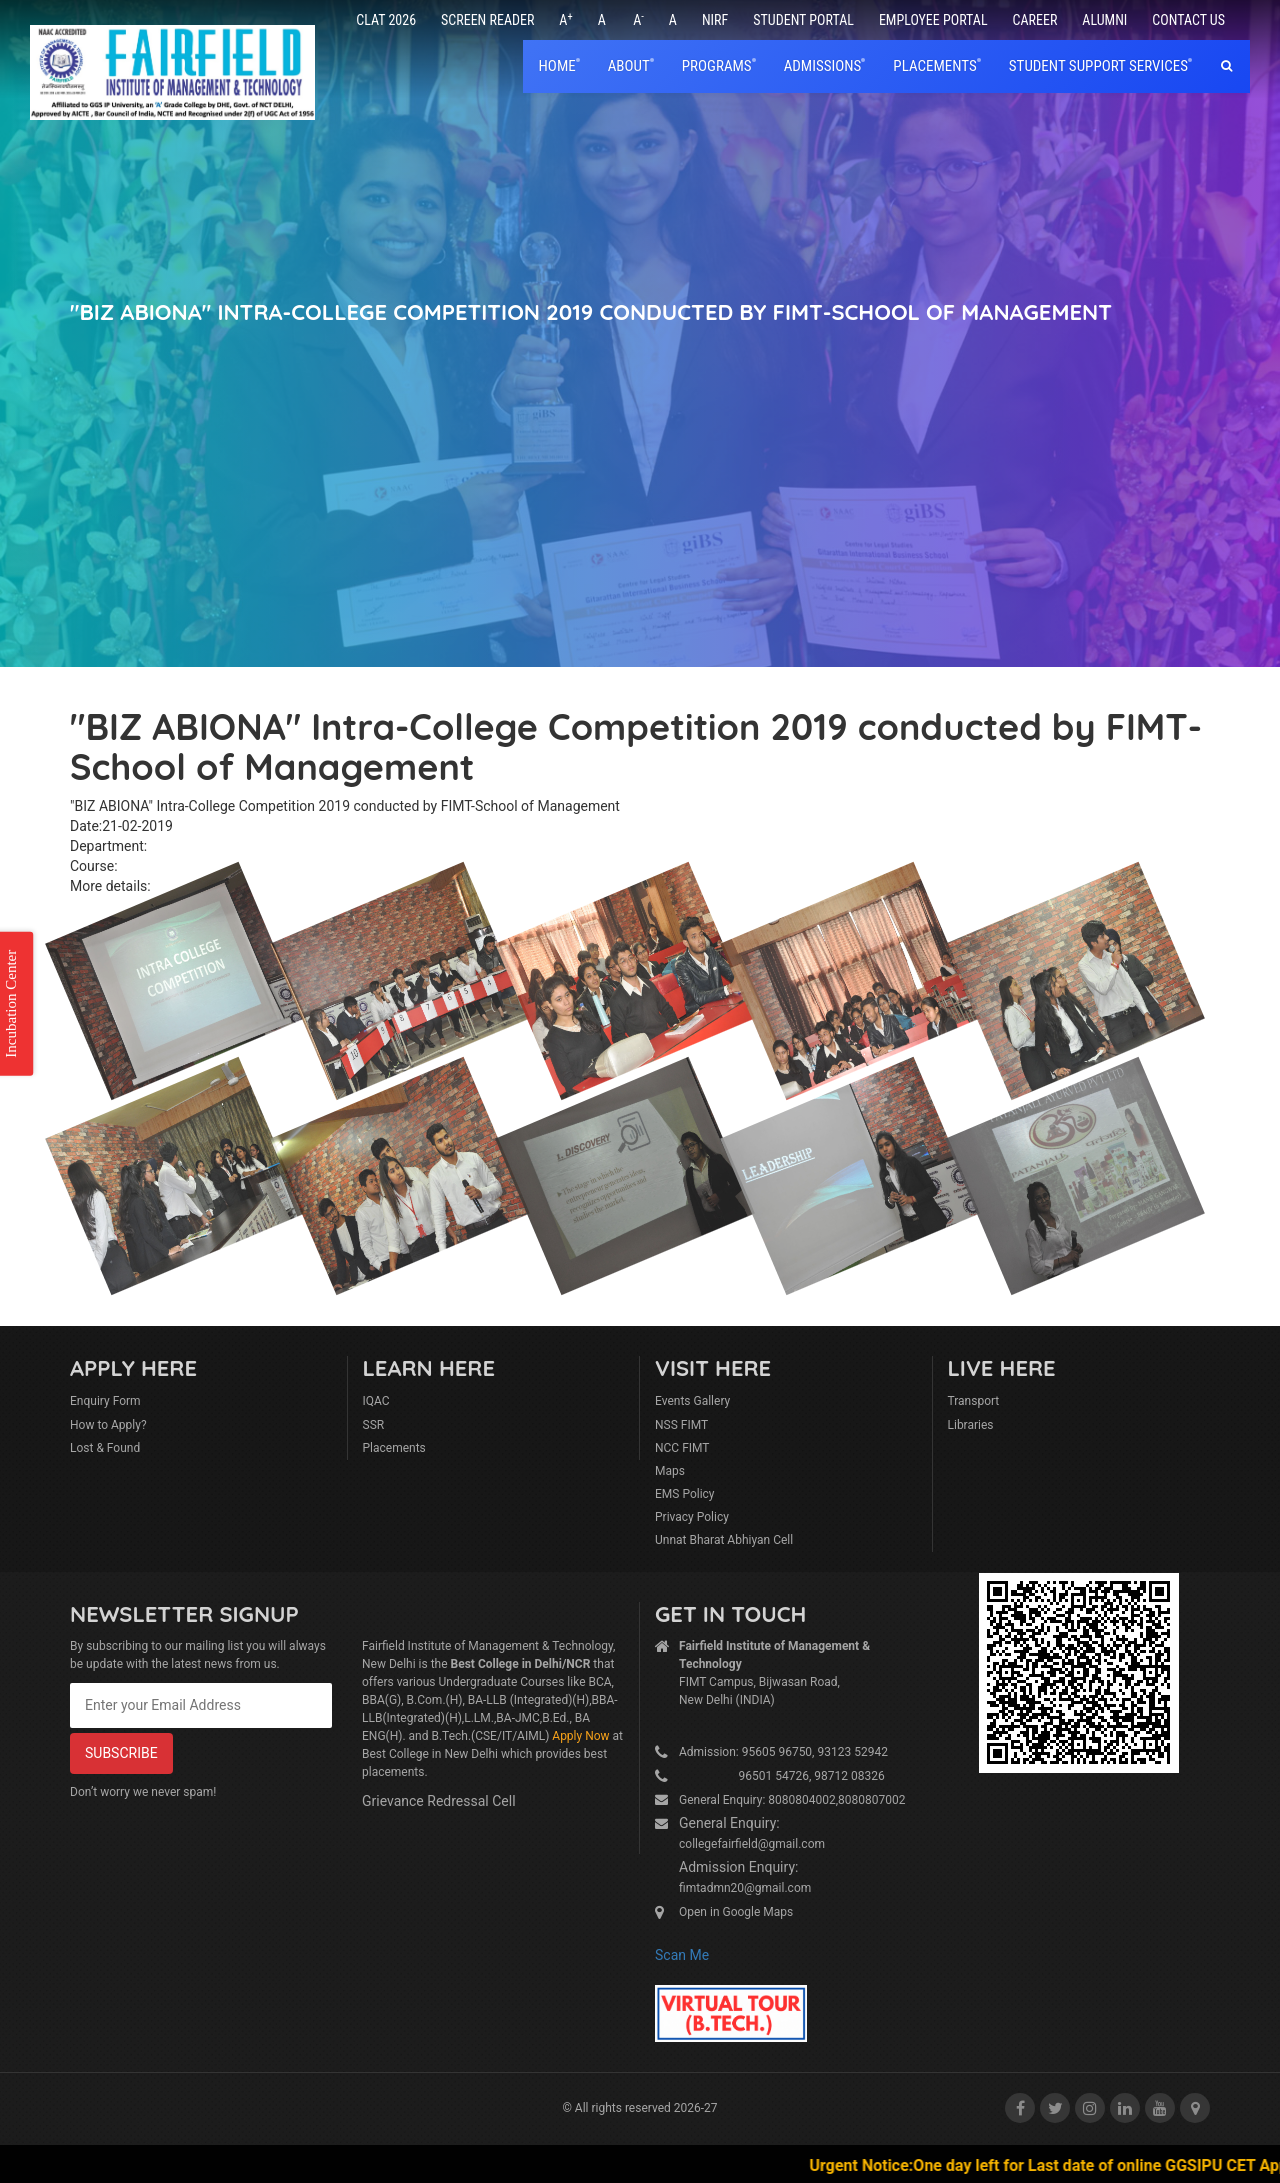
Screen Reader (487, 20)
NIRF (715, 20)
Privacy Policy (692, 1517)
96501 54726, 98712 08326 (782, 1776)
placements (934, 66)
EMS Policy (685, 1494)
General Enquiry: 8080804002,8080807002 (792, 1800)
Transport (974, 1401)
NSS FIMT (681, 1425)
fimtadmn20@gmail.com (745, 1888)
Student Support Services (1098, 66)
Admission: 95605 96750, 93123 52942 (783, 1752)
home (557, 66)
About (629, 66)
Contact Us (1188, 20)
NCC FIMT (682, 1448)
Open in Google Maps (736, 1912)
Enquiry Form (105, 1401)
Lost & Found (105, 1448)
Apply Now (580, 1736)
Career (1035, 20)
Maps (670, 1471)
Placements (394, 1448)
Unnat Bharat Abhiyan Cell (724, 1540)
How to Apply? (108, 1425)
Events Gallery (692, 1401)
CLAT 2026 (386, 20)
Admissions (823, 66)
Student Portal (803, 20)
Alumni (1104, 20)
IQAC (376, 1401)
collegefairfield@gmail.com (752, 1844)
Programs (717, 66)
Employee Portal (933, 20)
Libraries (971, 1425)
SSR (374, 1425)
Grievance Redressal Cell (439, 1801)
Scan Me (682, 1955)
